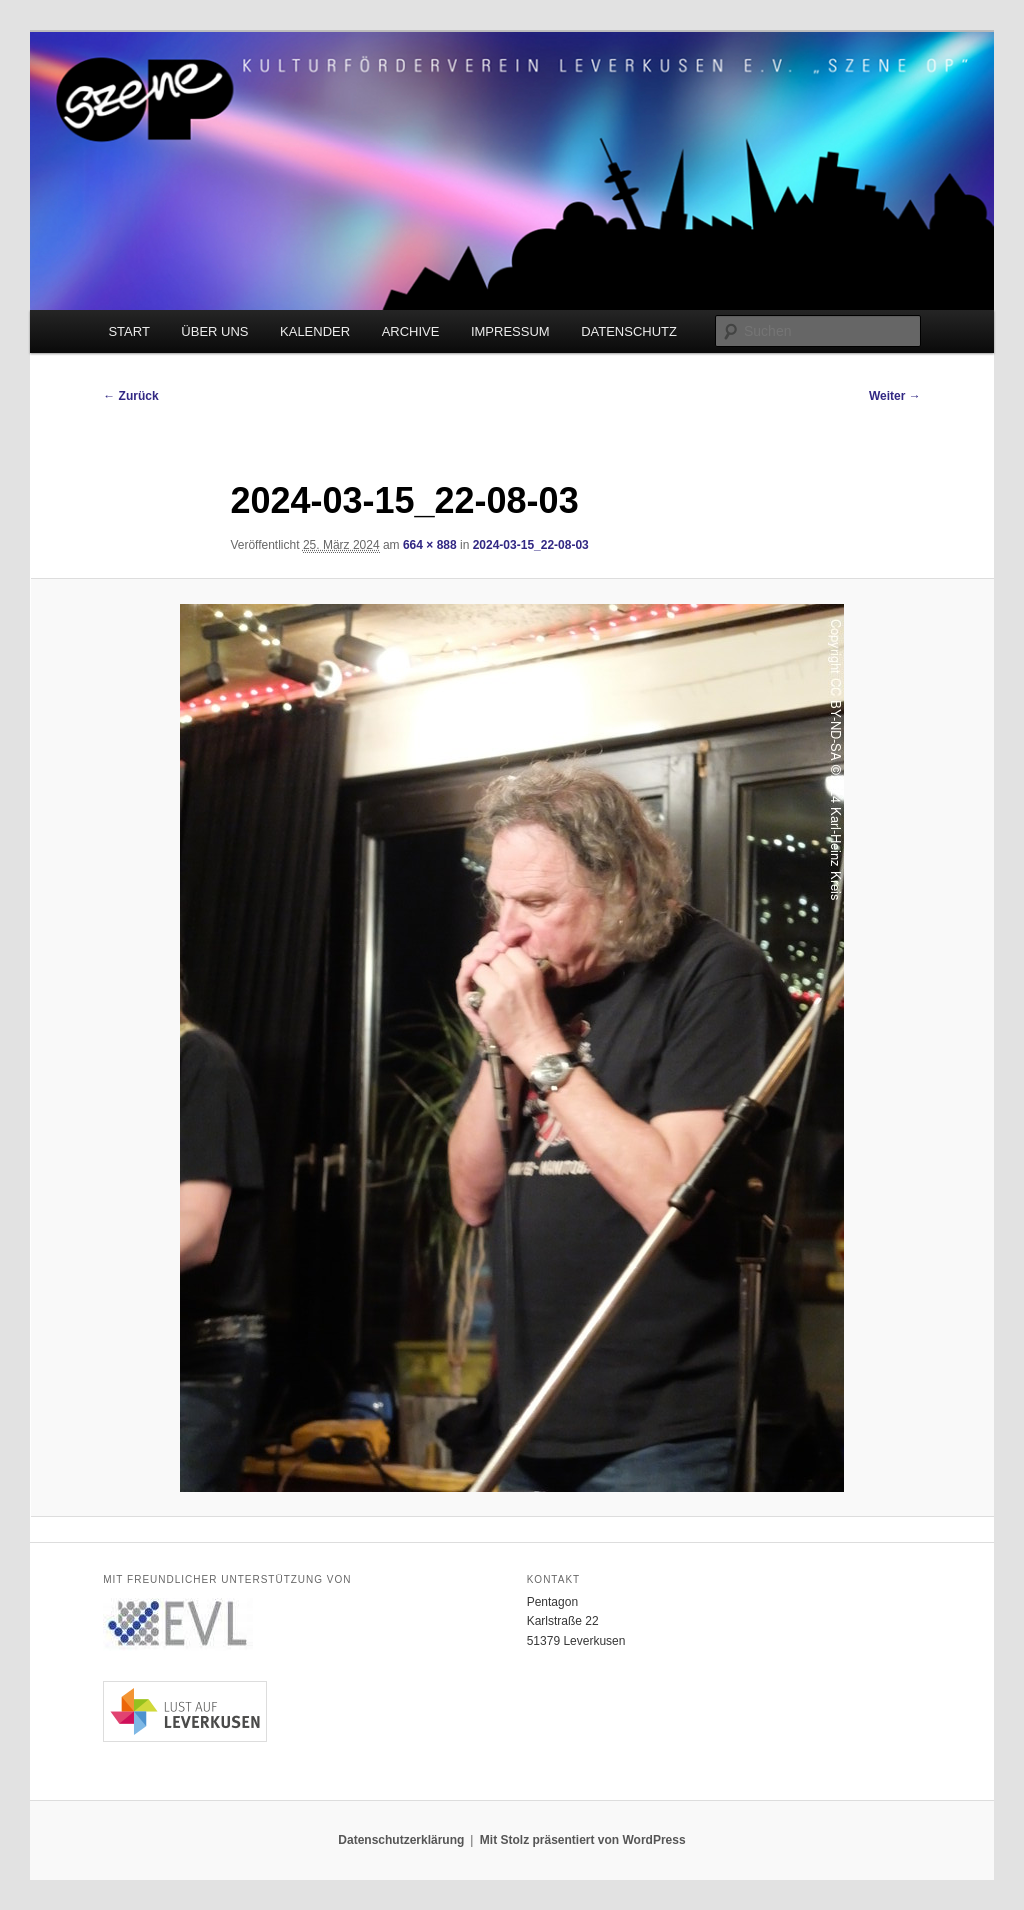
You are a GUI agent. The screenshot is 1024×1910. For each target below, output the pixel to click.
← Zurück (130, 396)
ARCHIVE (411, 331)
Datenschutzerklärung (401, 1840)
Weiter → (895, 396)
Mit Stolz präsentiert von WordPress (583, 1840)
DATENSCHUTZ (629, 331)
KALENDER (315, 331)
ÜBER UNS (214, 331)
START (128, 331)
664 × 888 (430, 545)
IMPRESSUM (510, 331)
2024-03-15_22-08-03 (531, 545)
